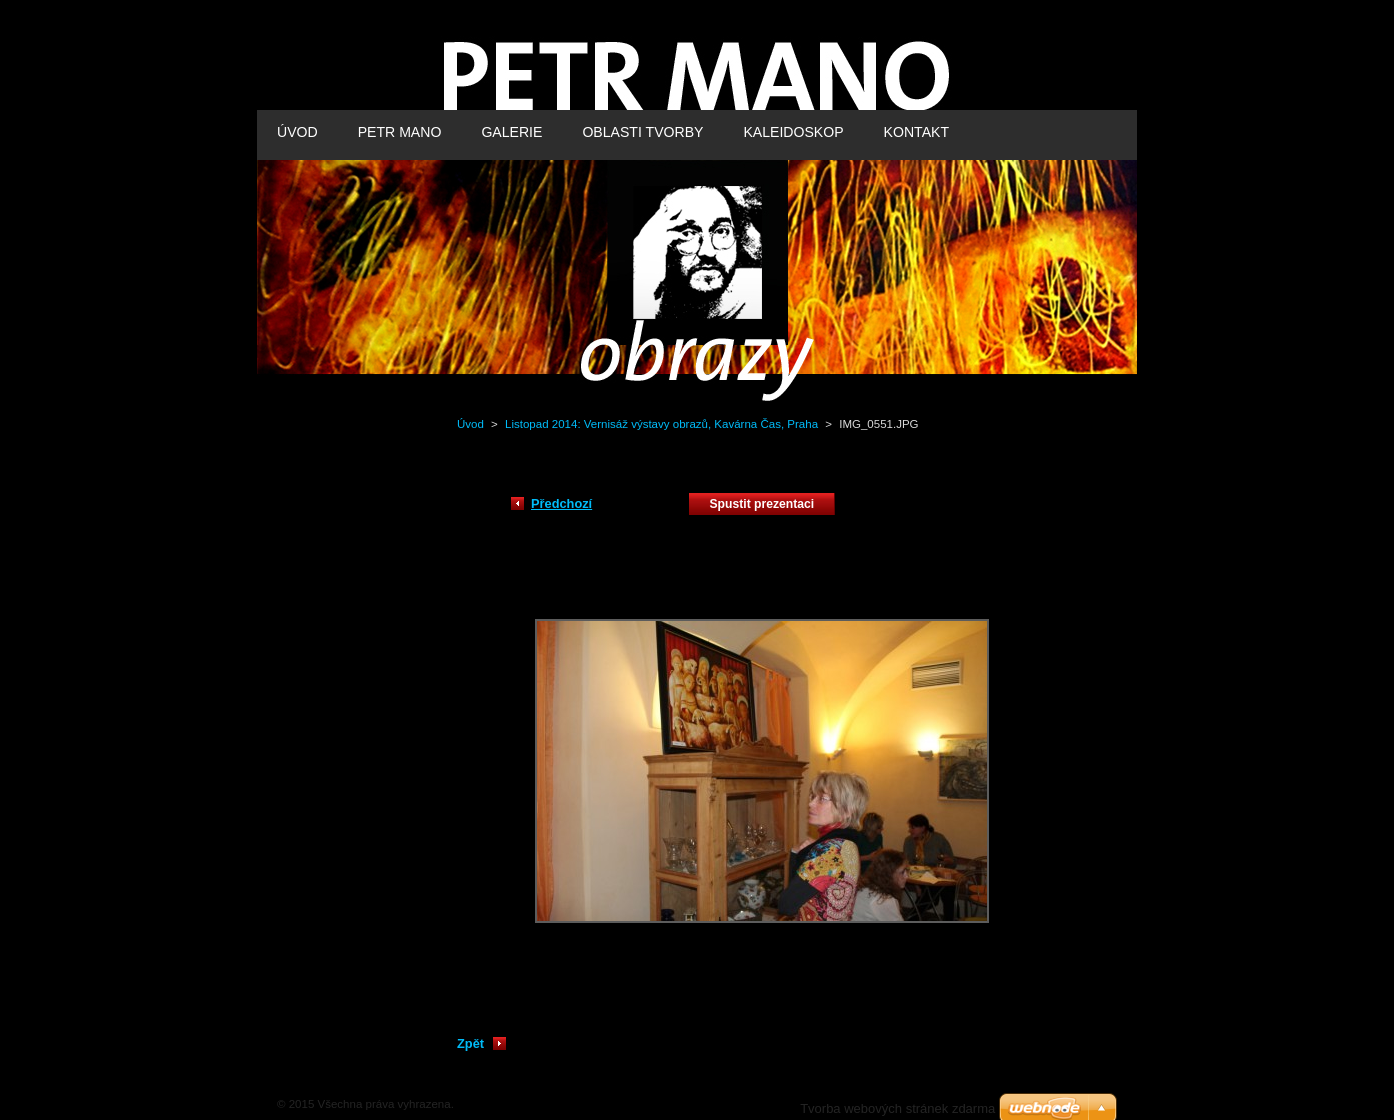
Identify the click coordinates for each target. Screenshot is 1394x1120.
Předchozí (561, 503)
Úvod (470, 424)
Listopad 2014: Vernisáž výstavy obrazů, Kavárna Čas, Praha (661, 424)
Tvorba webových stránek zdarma (897, 1108)
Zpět (470, 1043)
